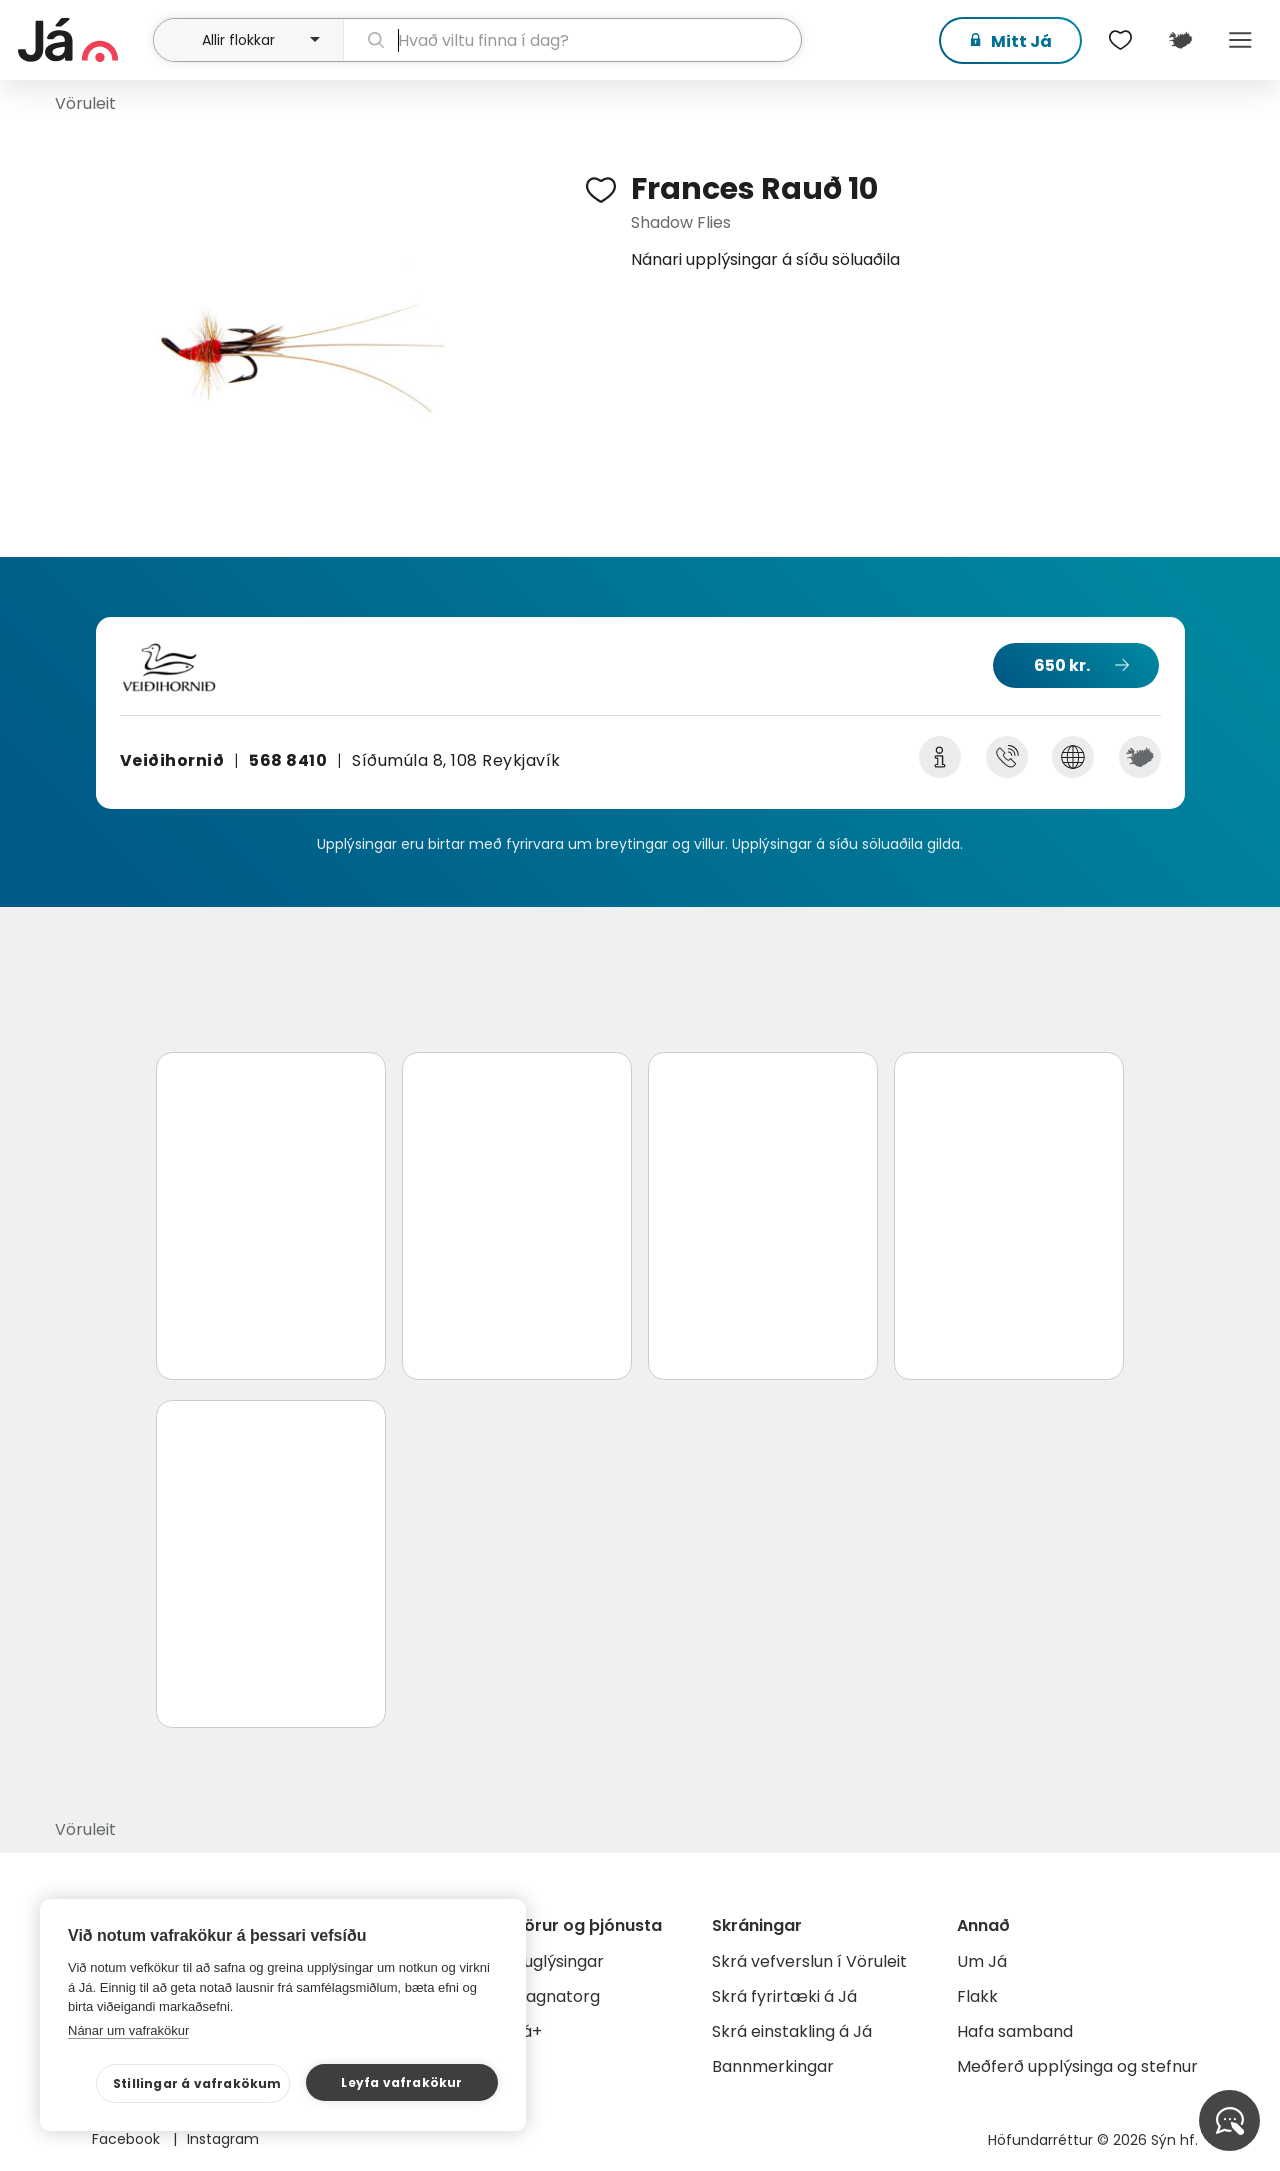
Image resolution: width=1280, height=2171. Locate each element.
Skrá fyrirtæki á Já (784, 1996)
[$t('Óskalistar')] (1120, 40)
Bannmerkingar (773, 2066)
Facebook (128, 2139)
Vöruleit (85, 103)
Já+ (527, 2031)
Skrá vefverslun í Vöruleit (809, 1961)
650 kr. (1062, 665)
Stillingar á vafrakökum (197, 2083)
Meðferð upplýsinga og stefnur (1077, 2066)
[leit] (573, 40)
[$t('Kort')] (1180, 40)
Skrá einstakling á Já (792, 2031)
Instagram (223, 2139)
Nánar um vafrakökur (128, 2030)
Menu (1240, 40)
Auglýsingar (558, 1961)
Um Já (982, 1961)
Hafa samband (1015, 2031)
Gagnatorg (556, 1996)
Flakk (977, 1996)
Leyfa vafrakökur (401, 2082)
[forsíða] (83, 40)
